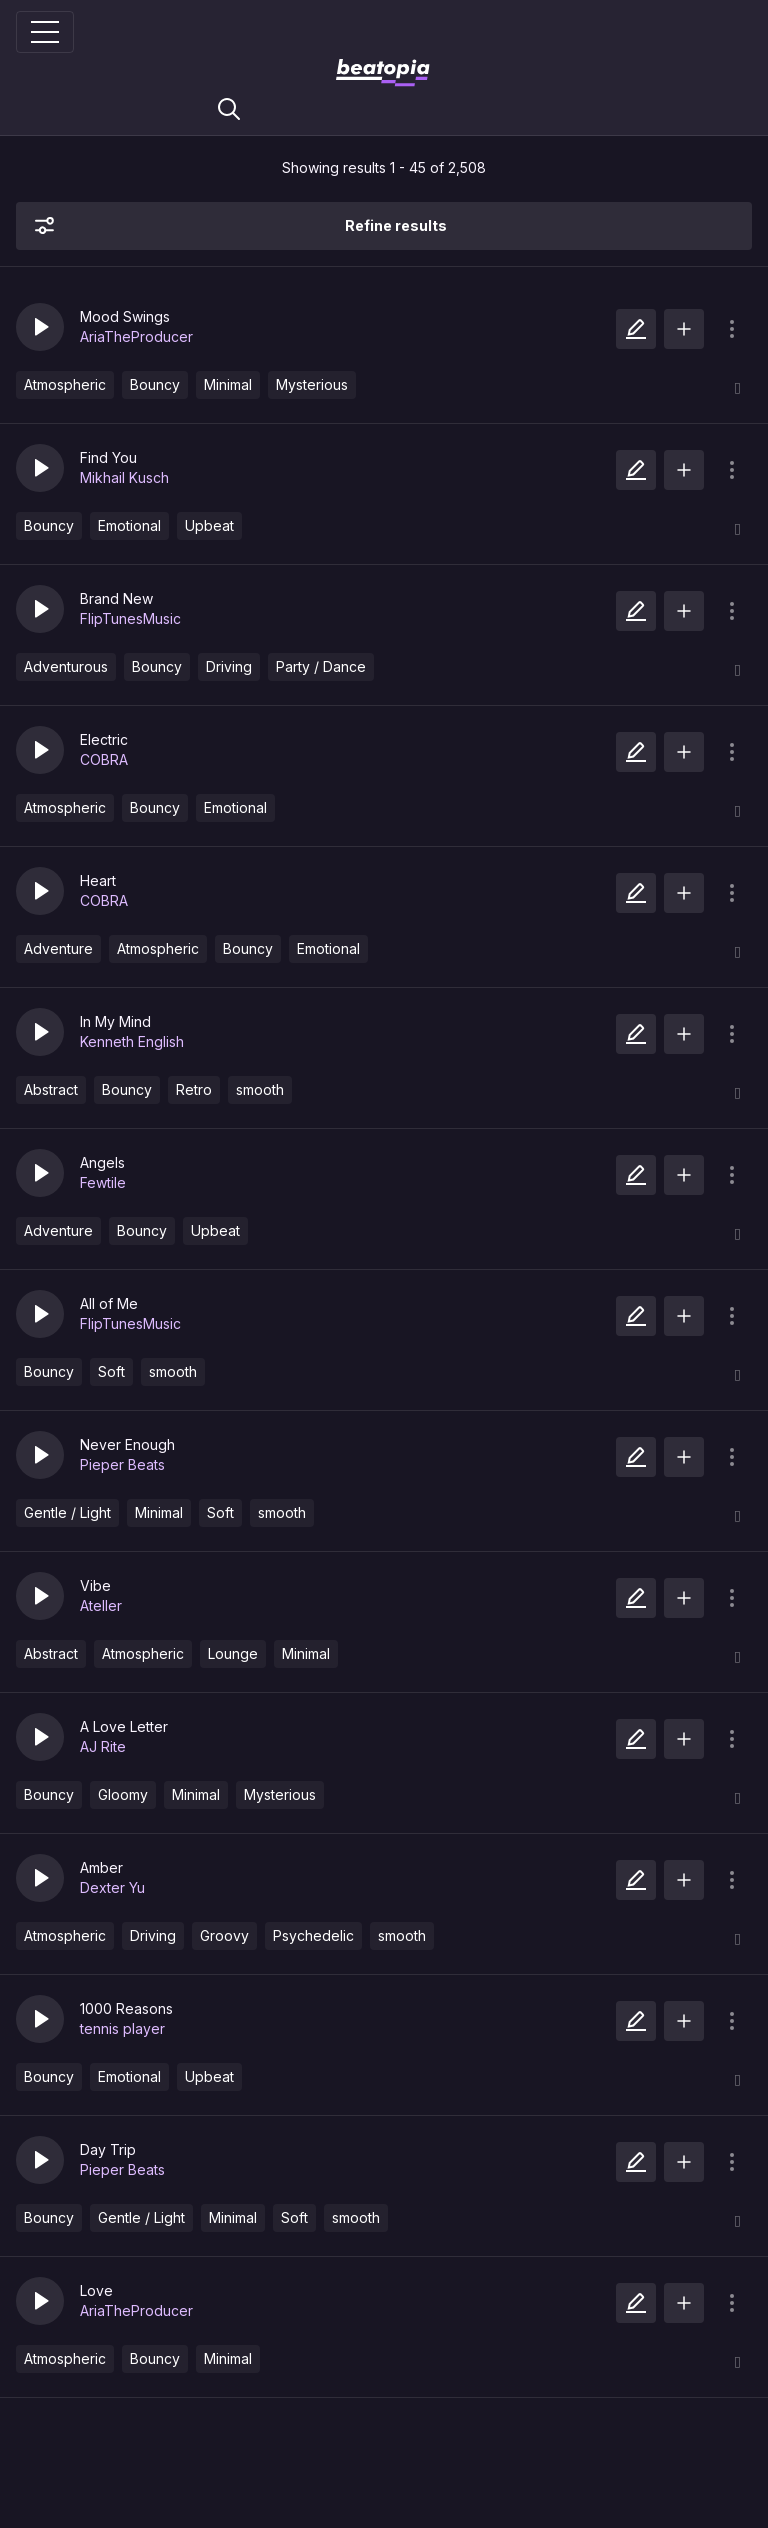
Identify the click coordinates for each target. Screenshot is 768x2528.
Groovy (224, 1935)
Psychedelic (313, 1935)
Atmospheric (65, 384)
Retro (194, 1089)
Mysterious (312, 384)
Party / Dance (321, 666)
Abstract (51, 1089)
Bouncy (155, 384)
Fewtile (103, 1182)
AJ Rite (103, 1746)
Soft (111, 1371)
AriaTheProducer (136, 336)
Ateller (101, 1605)
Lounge (233, 1653)
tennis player (122, 2028)
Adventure (58, 948)
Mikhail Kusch (124, 477)
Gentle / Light (67, 1512)
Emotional (129, 525)
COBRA (104, 759)
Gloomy (123, 1794)
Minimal (228, 384)
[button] (40, 327)
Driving (229, 666)
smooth (260, 1089)
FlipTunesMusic (130, 618)
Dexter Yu (112, 1887)
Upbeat (209, 525)
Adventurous (66, 666)
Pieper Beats (122, 1464)
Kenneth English (132, 1041)
